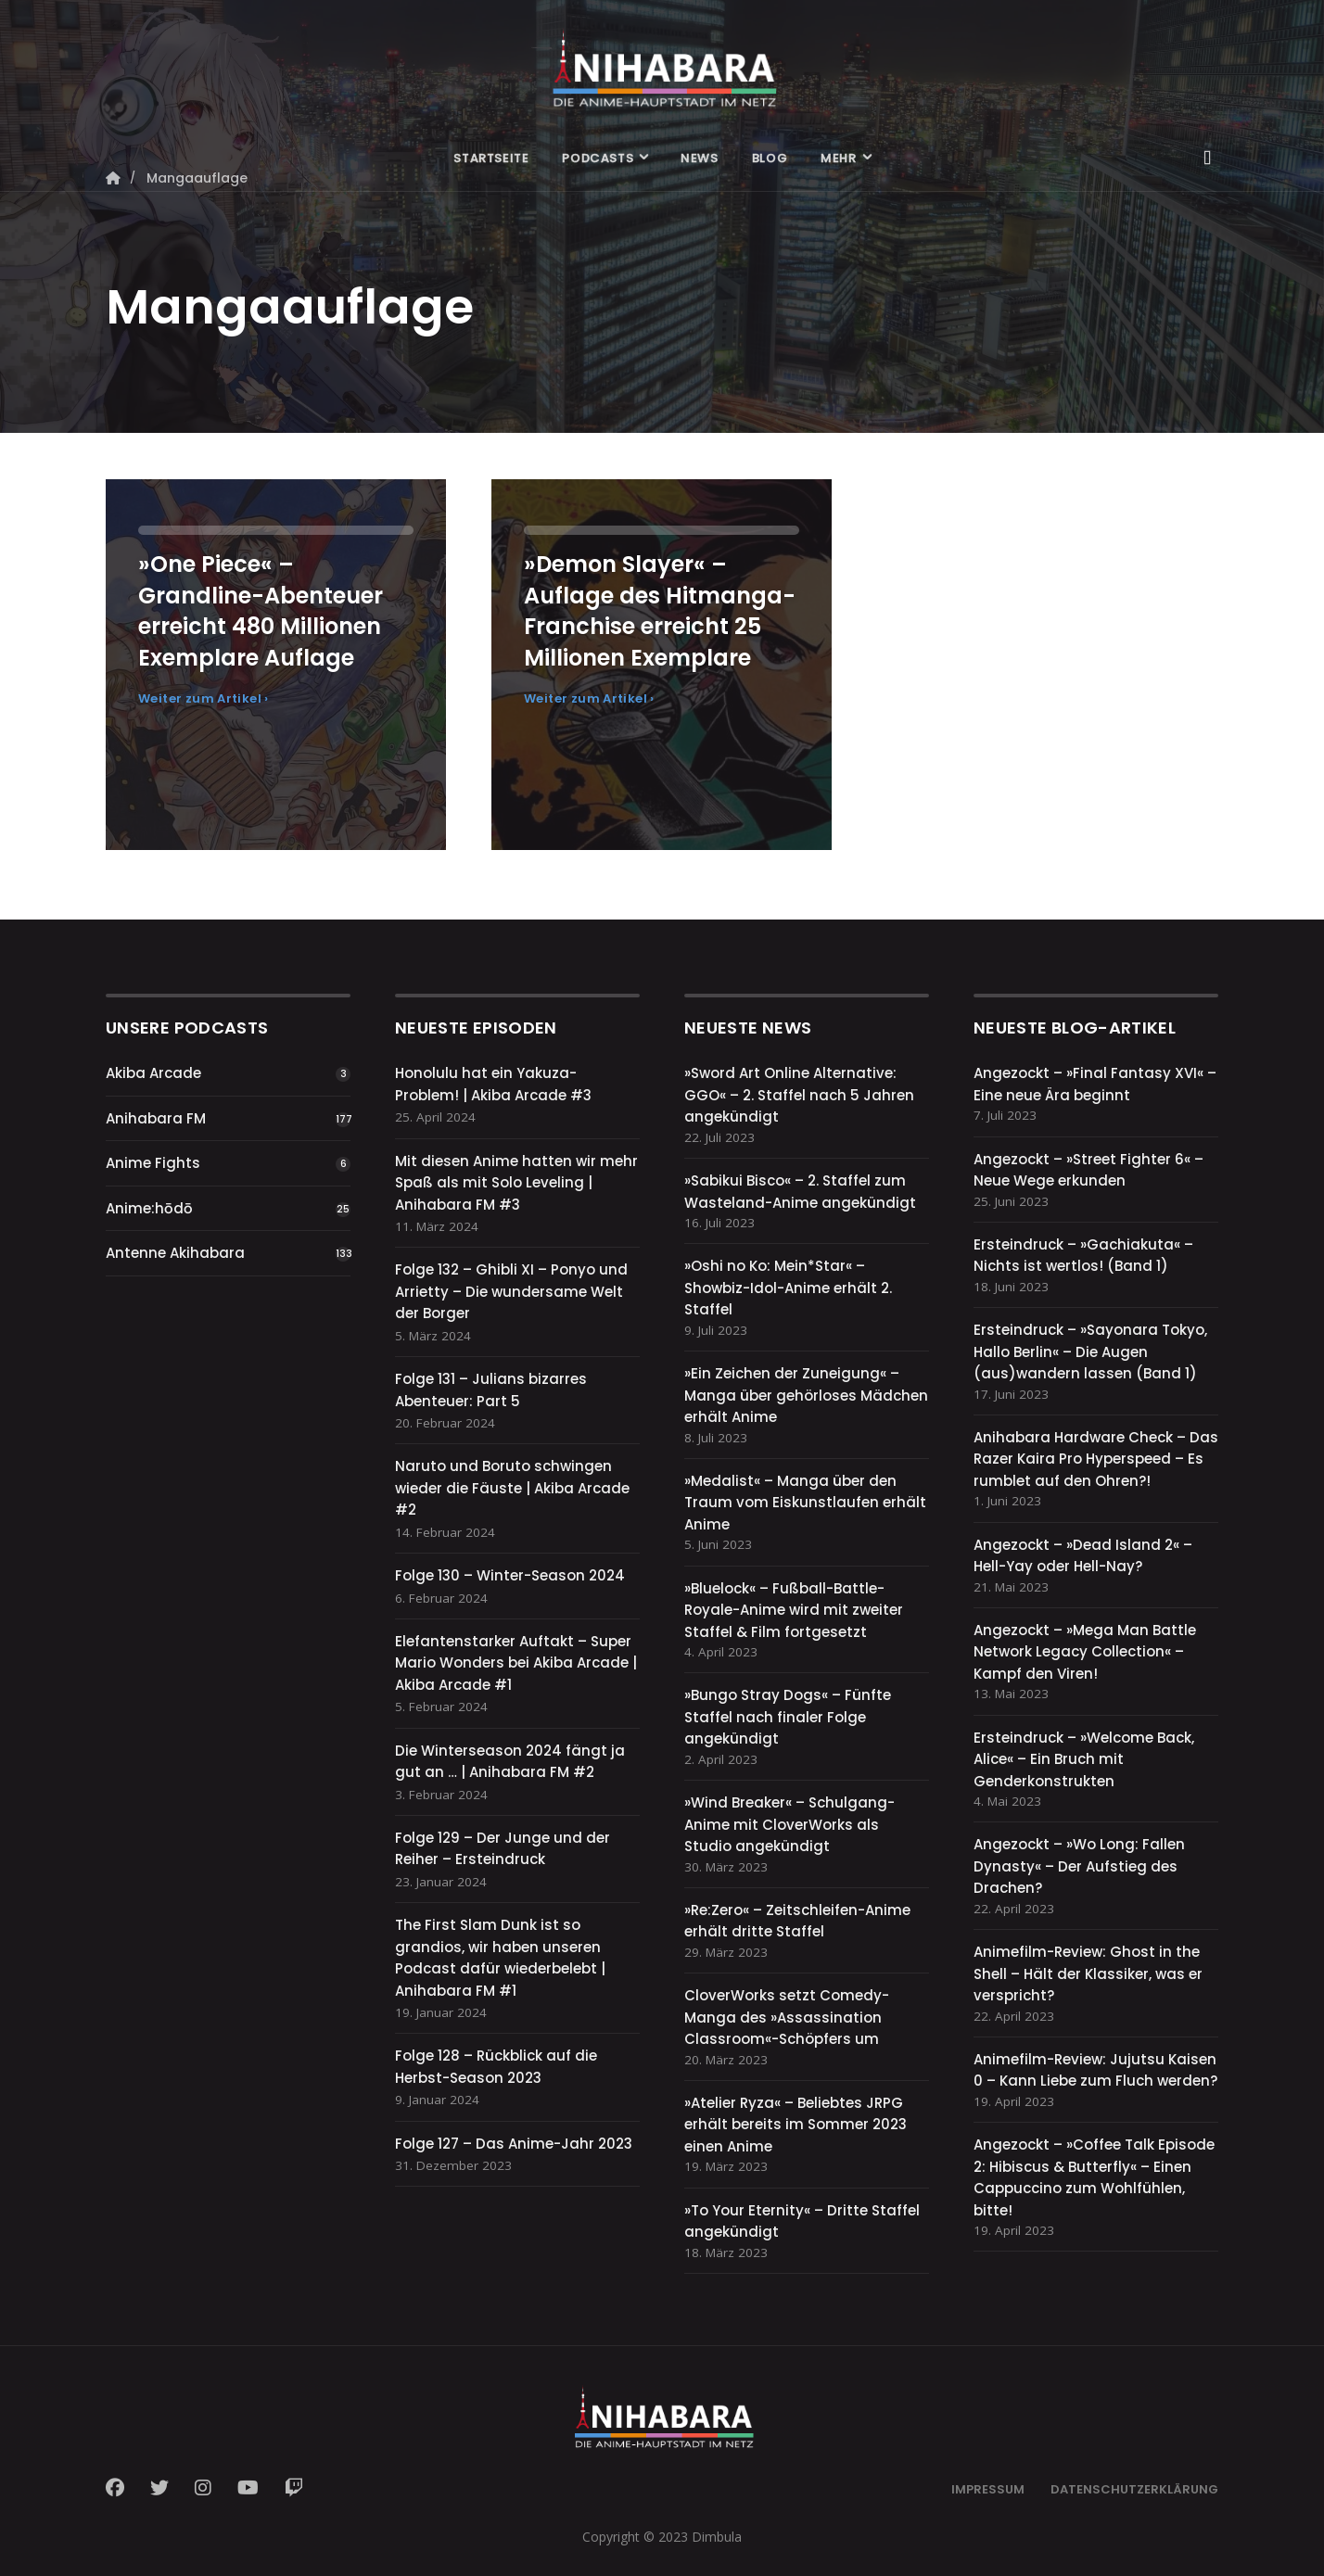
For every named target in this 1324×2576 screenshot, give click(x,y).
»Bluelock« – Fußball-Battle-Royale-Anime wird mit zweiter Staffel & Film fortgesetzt (793, 1610)
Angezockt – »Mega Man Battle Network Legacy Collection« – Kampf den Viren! (1085, 1651)
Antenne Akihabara (175, 1253)
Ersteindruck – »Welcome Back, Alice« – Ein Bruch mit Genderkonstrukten (1084, 1759)
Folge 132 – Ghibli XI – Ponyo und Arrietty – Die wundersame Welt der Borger (511, 1291)
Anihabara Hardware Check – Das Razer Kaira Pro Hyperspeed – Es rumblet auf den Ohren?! (1096, 1459)
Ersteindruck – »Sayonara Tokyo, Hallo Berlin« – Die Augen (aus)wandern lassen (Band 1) (1090, 1351)
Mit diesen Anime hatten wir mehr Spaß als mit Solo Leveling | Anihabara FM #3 (516, 1182)
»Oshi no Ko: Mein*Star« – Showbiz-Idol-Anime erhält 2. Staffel (788, 1287)
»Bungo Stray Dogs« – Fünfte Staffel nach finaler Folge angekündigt (787, 1716)
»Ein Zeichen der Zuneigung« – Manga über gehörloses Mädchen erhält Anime (806, 1395)
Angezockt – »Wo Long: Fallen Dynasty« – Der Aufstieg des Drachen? (1079, 1865)
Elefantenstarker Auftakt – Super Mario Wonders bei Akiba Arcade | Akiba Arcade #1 (516, 1662)
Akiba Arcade (153, 1073)
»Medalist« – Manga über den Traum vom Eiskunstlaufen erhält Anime (805, 1502)
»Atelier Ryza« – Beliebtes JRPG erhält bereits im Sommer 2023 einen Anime (795, 2124)
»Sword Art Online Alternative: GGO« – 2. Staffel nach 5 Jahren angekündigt (799, 1094)
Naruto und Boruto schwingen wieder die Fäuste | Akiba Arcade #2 (512, 1487)
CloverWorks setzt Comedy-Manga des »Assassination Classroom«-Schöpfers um (786, 2017)
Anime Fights (153, 1163)
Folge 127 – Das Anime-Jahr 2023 (513, 2143)
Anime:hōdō (149, 1208)
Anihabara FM (156, 1118)
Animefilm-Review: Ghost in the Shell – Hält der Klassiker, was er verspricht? (1088, 1973)
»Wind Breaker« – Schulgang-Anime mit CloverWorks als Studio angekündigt (789, 1824)
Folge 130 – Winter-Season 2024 (510, 1575)
